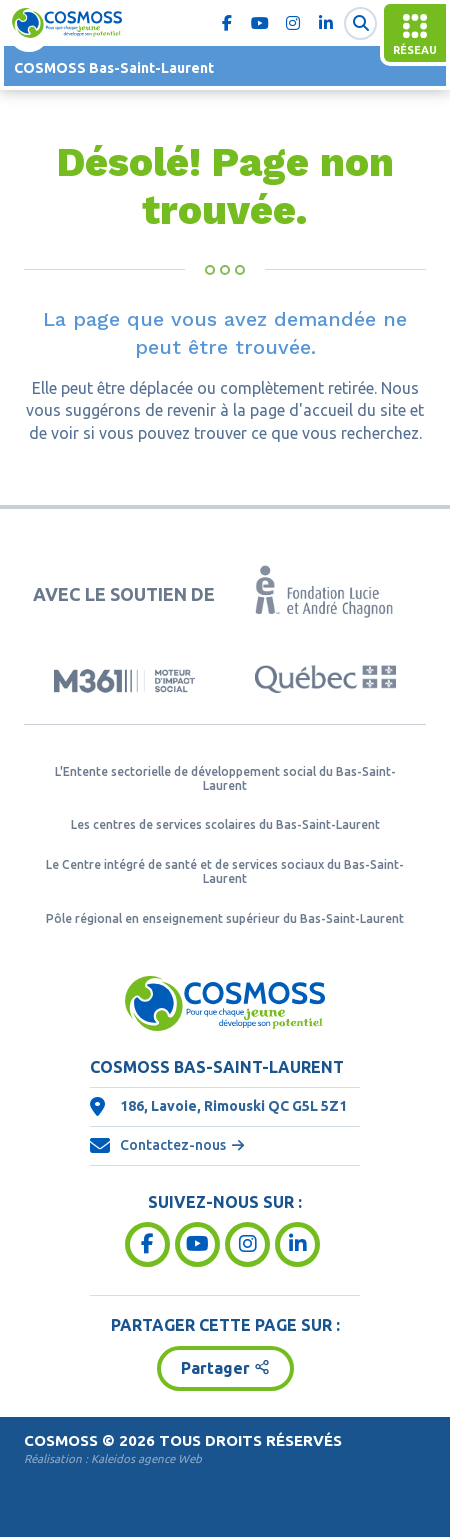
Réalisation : (113, 1458)
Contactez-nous (173, 1145)
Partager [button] (215, 1368)
